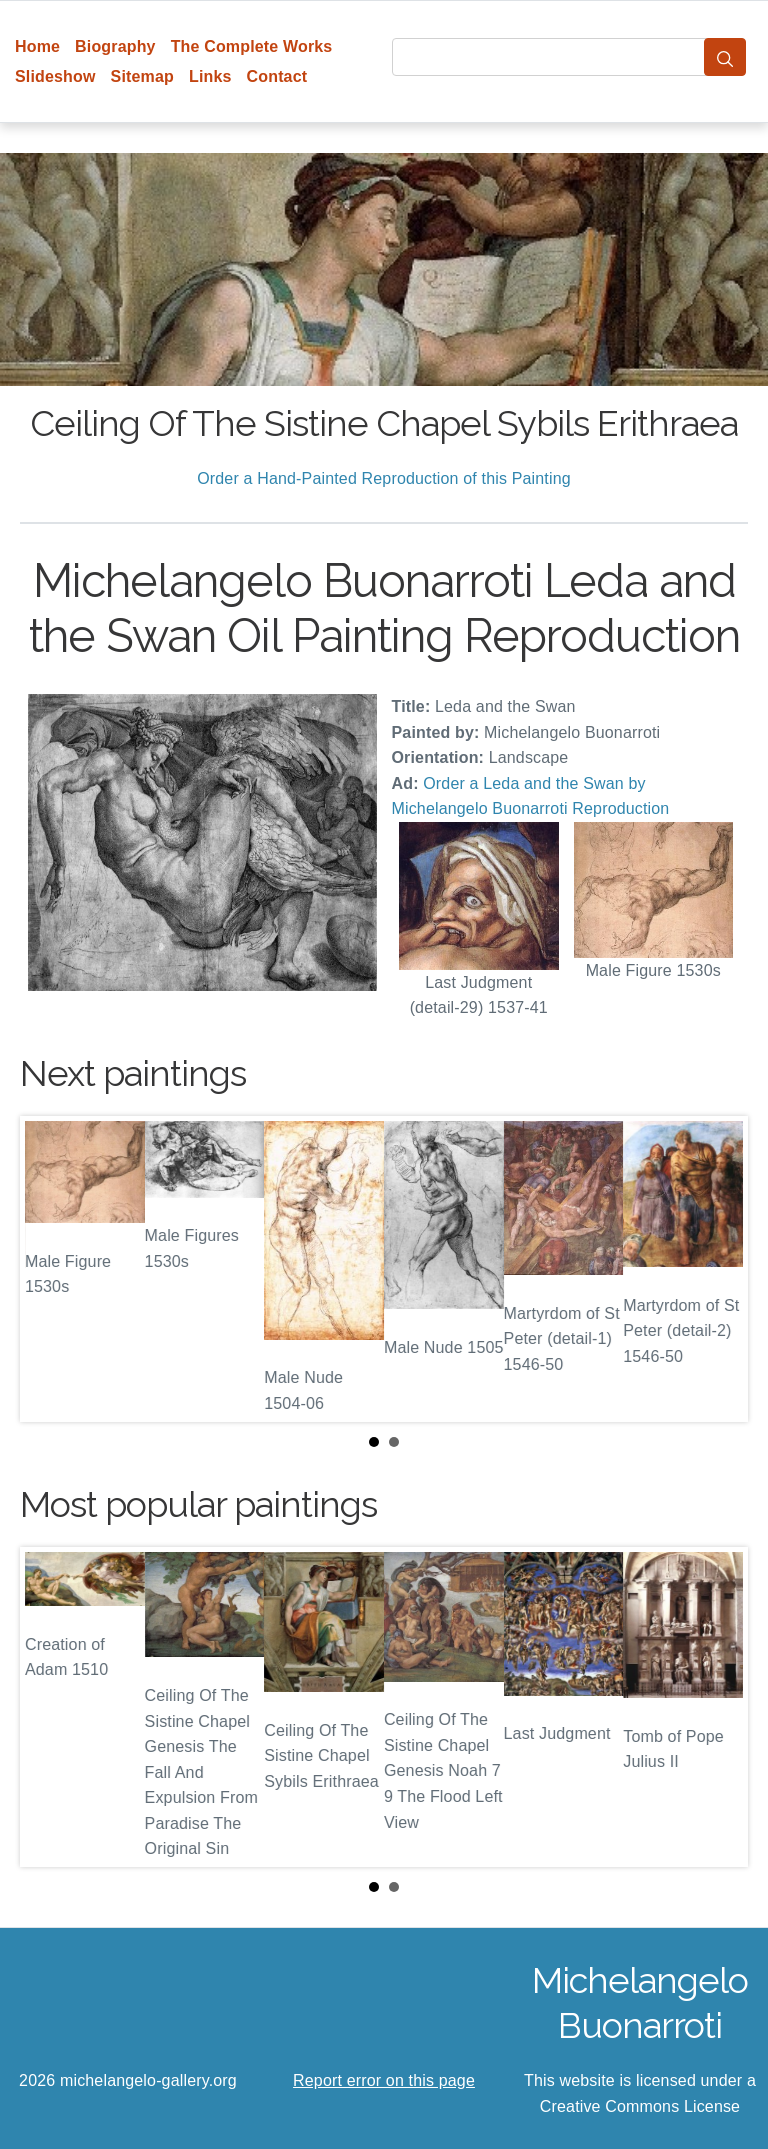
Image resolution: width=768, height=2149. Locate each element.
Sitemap (142, 76)
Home (37, 46)
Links (210, 76)
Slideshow (55, 76)
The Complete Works (252, 46)
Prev (51, 1269)
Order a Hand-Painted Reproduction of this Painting (384, 478)
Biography (115, 46)
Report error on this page (384, 2080)
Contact (277, 76)
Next (717, 1269)
